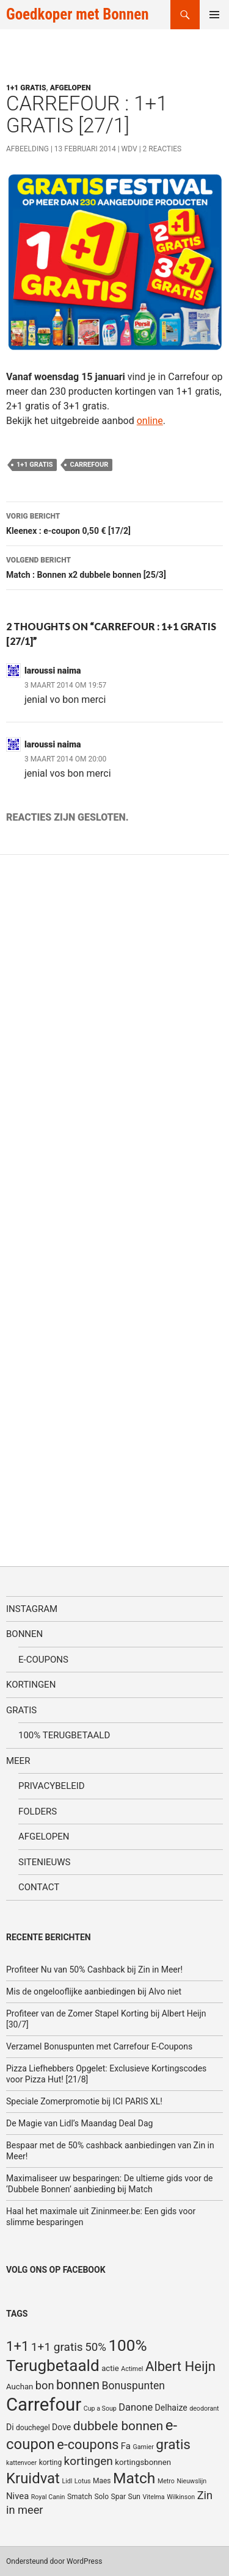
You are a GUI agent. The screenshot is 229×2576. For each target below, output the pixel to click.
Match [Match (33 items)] (134, 2478)
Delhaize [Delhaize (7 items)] (171, 2407)
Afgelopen (70, 88)
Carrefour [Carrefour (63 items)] (43, 2404)
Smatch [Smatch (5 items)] (79, 2496)
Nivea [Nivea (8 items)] (17, 2496)
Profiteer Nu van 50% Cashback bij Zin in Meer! (94, 1969)
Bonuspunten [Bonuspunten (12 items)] (133, 2386)
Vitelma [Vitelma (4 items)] (153, 2497)
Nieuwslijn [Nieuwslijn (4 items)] (191, 2481)
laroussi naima (52, 670)
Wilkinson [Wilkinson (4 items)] (181, 2497)
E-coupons (43, 1659)
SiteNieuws (44, 1862)
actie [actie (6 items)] (110, 2368)
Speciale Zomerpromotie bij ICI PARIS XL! (84, 2101)
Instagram (31, 1608)
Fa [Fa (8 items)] (126, 2446)
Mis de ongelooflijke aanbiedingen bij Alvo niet (93, 1991)
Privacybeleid (51, 1785)
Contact (38, 1887)
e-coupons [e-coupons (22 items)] (87, 2444)
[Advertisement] (97, 1200)
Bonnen (24, 1633)
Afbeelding (27, 149)
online (150, 420)
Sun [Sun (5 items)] (134, 2496)
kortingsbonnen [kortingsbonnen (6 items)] (143, 2462)
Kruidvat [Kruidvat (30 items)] (33, 2478)
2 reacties (162, 149)
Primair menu (214, 14)
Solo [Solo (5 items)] (101, 2496)
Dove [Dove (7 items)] (61, 2427)
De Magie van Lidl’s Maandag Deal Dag (79, 2123)
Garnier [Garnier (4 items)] (143, 2447)
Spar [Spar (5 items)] (118, 2496)
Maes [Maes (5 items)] (102, 2481)
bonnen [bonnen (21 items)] (78, 2384)
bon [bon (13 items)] (44, 2385)
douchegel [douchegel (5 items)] (33, 2427)
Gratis (21, 1710)
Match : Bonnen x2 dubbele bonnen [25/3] (114, 566)
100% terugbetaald (64, 1735)
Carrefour (89, 465)
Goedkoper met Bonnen (77, 14)
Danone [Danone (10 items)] (135, 2407)
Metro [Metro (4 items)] (166, 2481)
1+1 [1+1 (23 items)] (17, 2346)
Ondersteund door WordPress (54, 2561)
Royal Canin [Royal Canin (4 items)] (48, 2497)
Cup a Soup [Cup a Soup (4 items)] (100, 2408)
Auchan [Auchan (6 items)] (19, 2386)
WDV (129, 149)
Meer (18, 1760)
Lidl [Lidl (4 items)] (67, 2481)
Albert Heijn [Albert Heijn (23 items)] (180, 2366)
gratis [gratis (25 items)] (173, 2444)
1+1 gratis (26, 88)
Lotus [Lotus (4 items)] (83, 2481)
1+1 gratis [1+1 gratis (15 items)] (57, 2347)
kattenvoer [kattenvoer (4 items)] (21, 2463)
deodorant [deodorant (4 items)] (204, 2408)
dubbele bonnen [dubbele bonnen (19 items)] (118, 2426)
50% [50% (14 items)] (95, 2347)
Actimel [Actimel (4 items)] (132, 2369)
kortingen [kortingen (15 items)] (88, 2461)
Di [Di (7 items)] (10, 2427)
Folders (37, 1811)
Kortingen (31, 1684)
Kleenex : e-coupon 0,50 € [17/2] (114, 522)
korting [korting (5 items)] (50, 2462)
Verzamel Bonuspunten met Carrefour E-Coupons (99, 2046)
